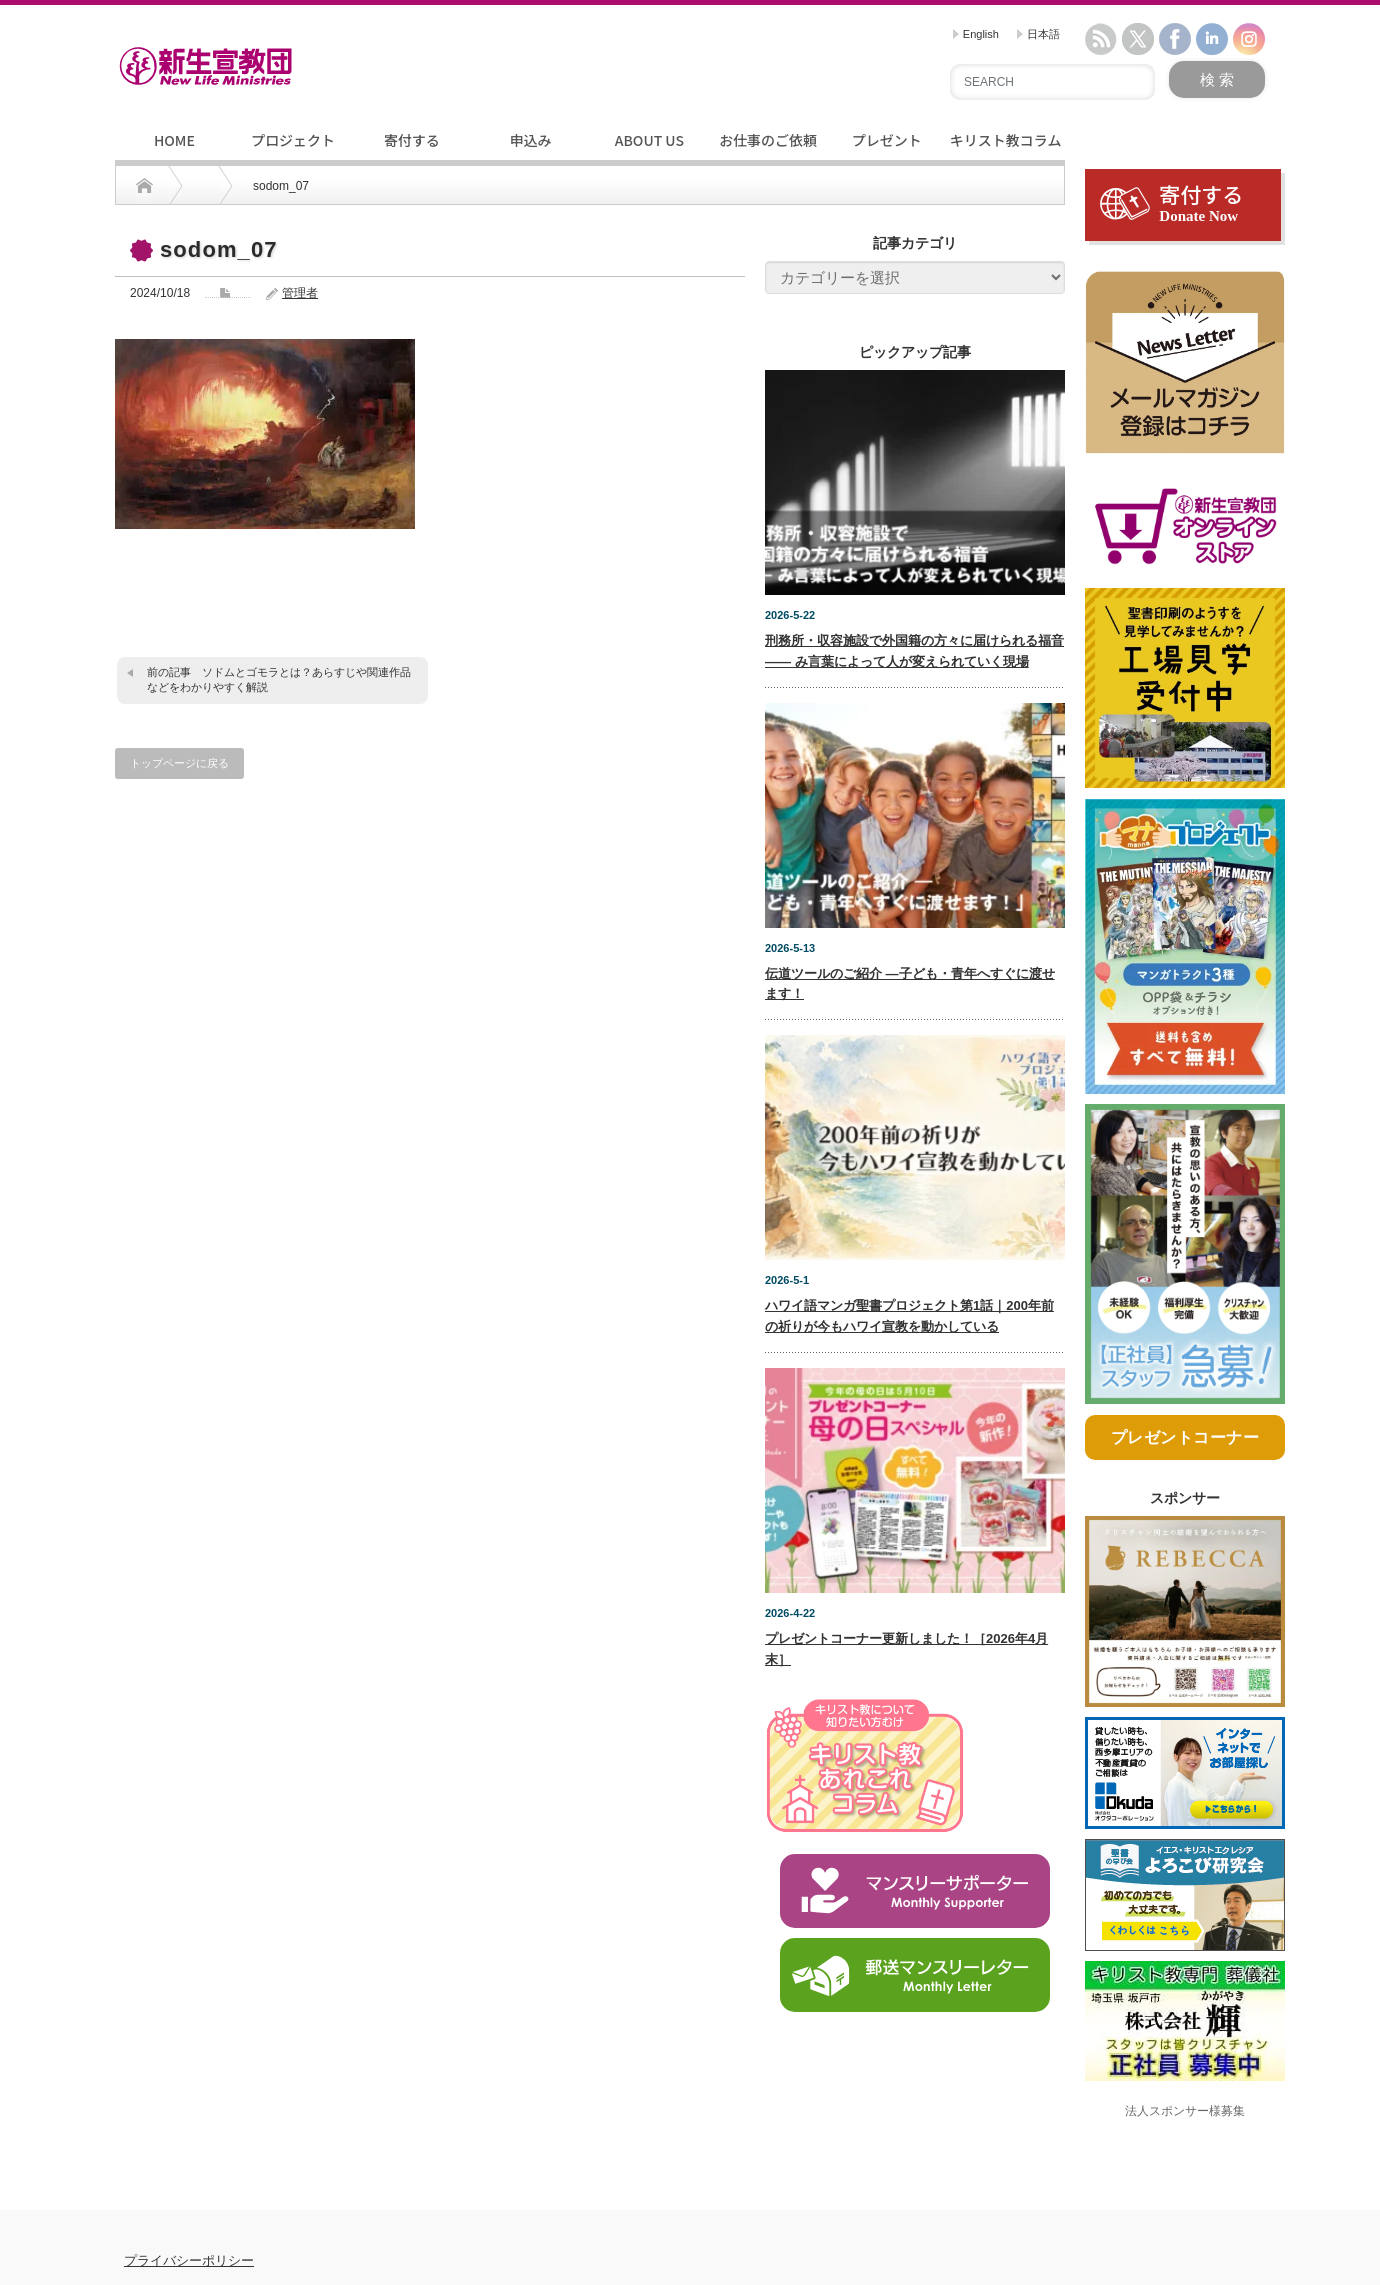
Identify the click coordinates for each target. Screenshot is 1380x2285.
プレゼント (887, 140)
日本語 (1038, 34)
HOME (174, 140)
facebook (1175, 39)
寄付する (412, 140)
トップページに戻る (179, 763)
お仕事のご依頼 (768, 140)
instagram (1249, 39)
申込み (531, 140)
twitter (1138, 39)
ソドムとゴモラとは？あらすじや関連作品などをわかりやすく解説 (279, 679)
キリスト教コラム (1006, 140)
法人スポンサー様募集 (1185, 2148)
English (976, 34)
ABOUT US (649, 140)
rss (1101, 39)
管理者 (300, 293)
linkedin (1212, 39)
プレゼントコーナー (1185, 1475)
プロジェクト (293, 140)
